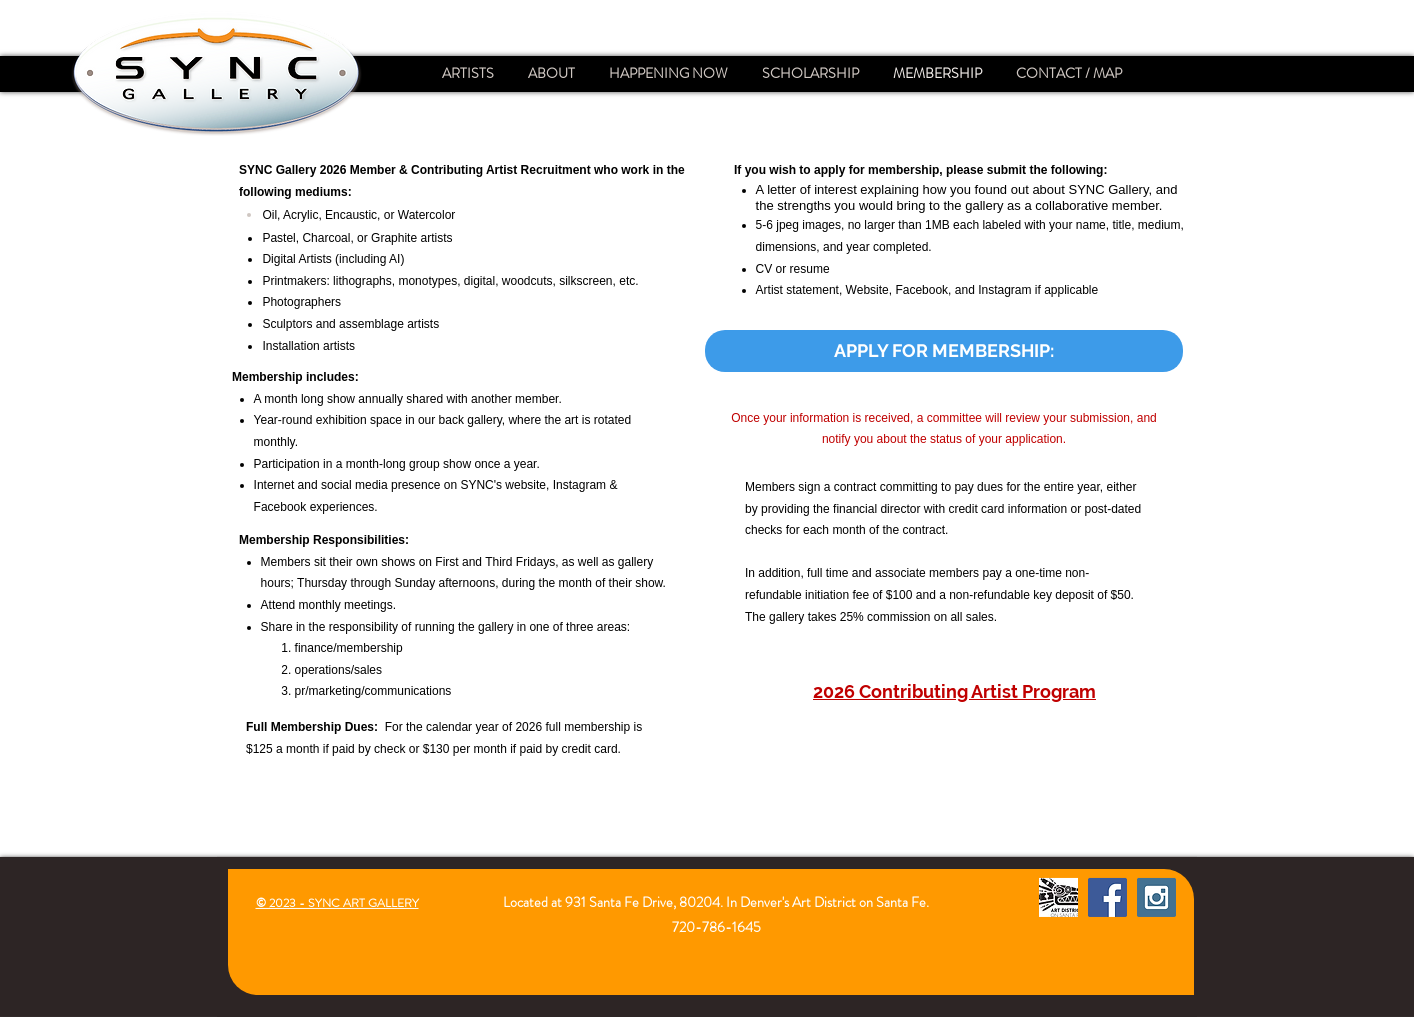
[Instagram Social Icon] (1156, 897)
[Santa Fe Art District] (1058, 897)
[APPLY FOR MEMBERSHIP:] (944, 351)
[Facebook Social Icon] (1107, 897)
